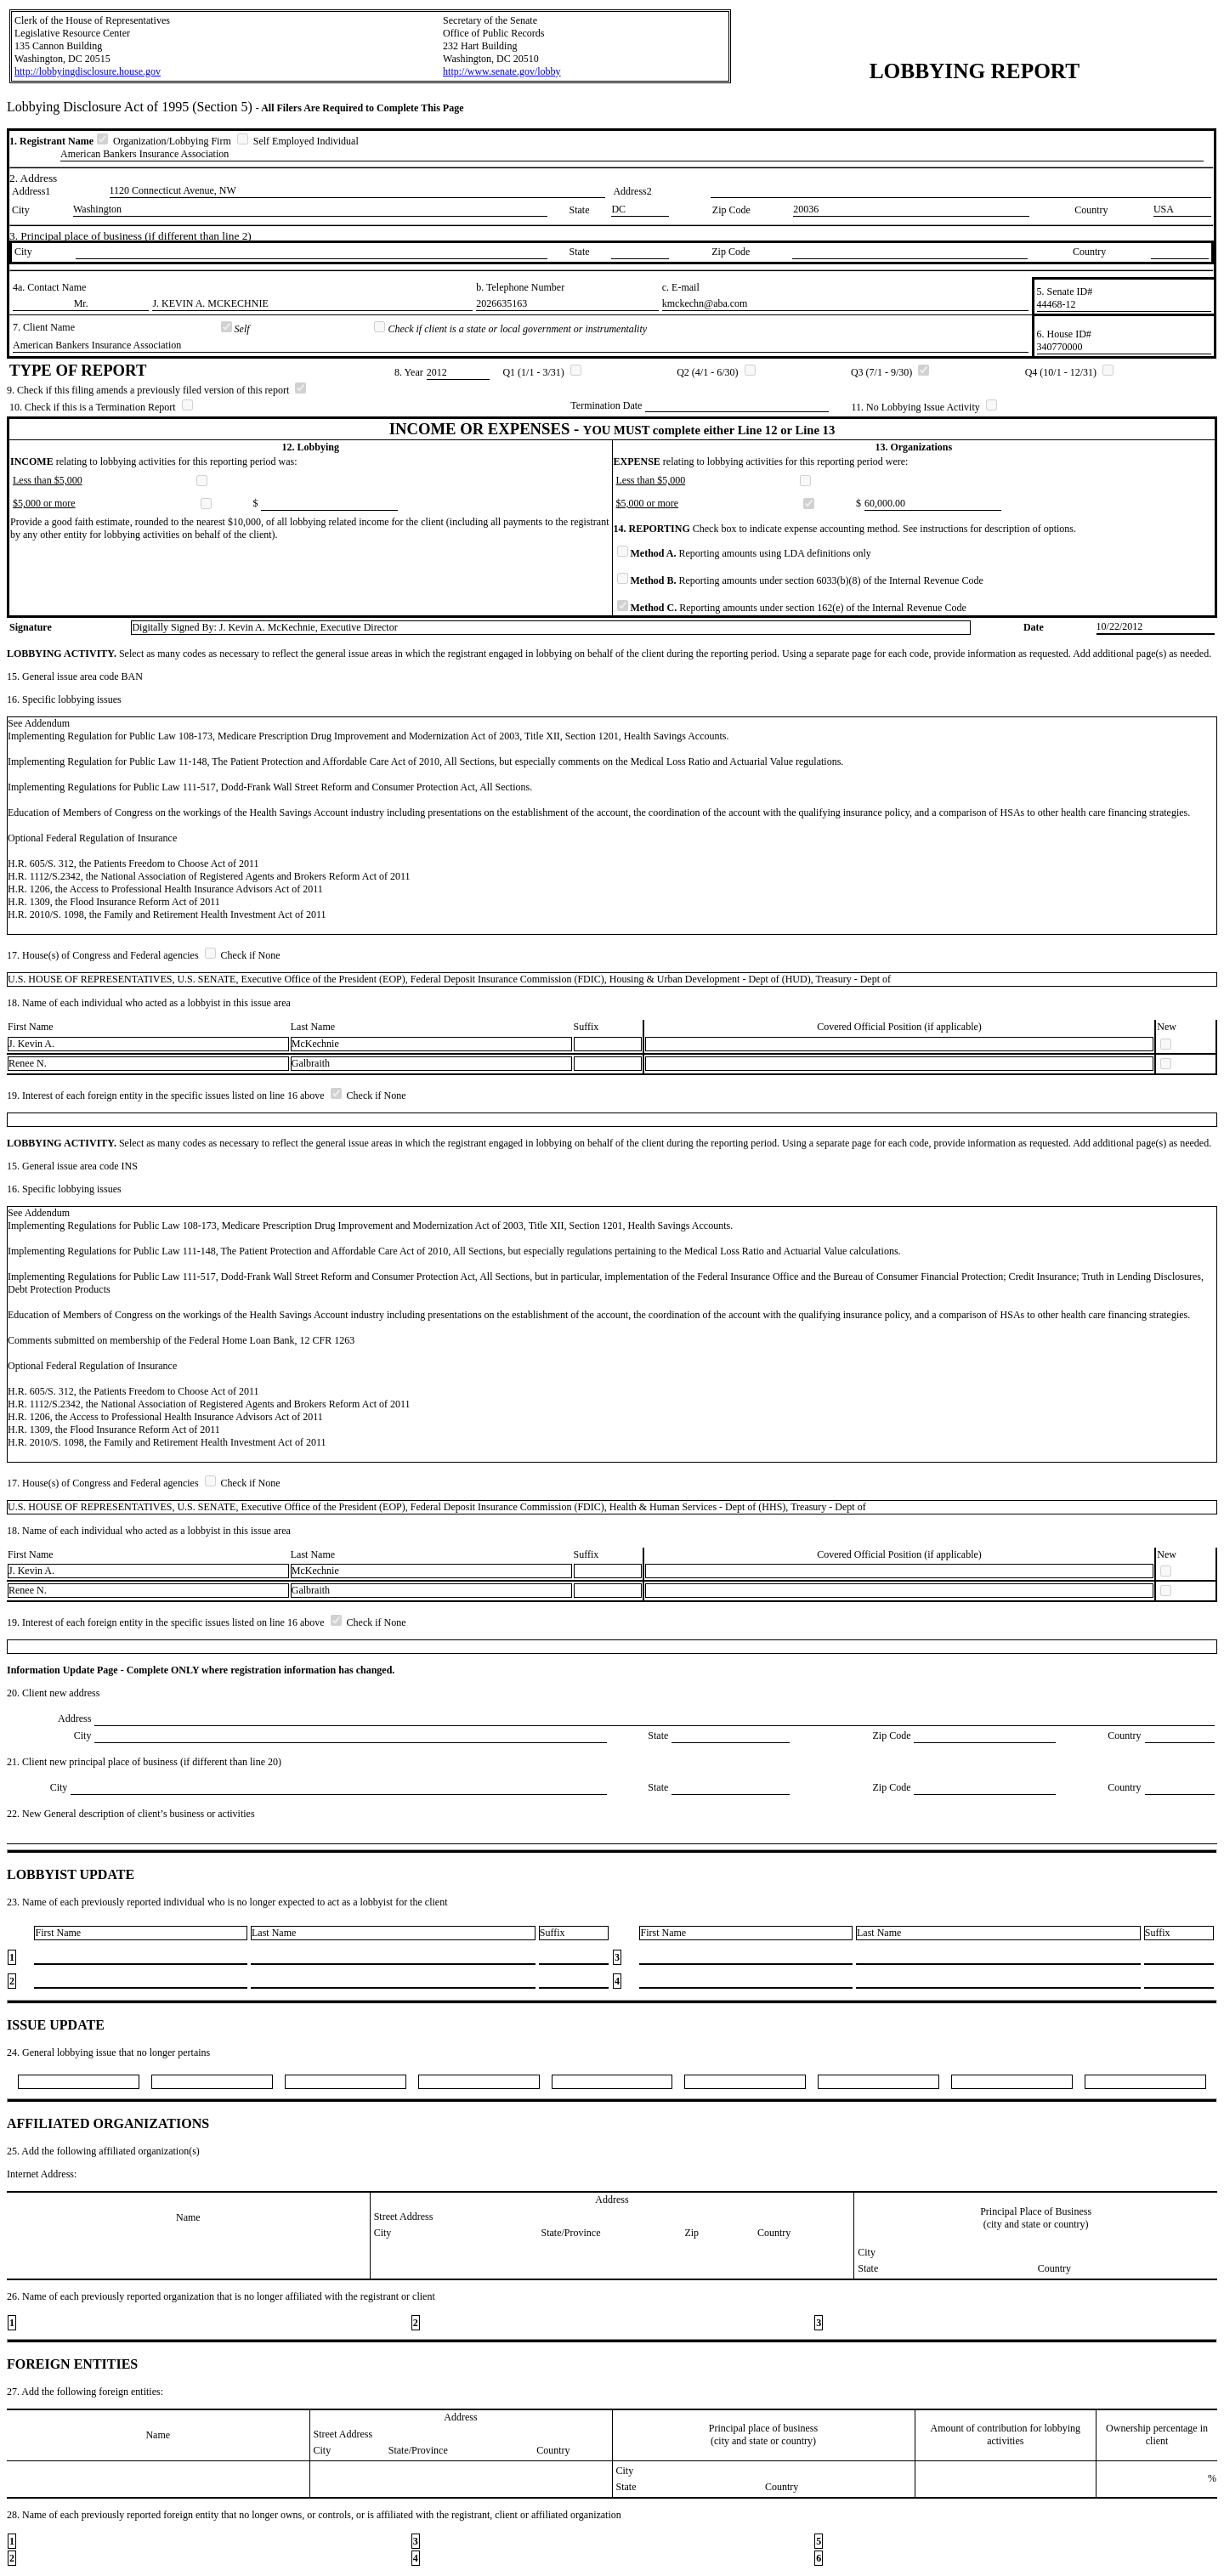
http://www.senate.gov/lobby (502, 71)
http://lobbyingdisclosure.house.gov (87, 71)
